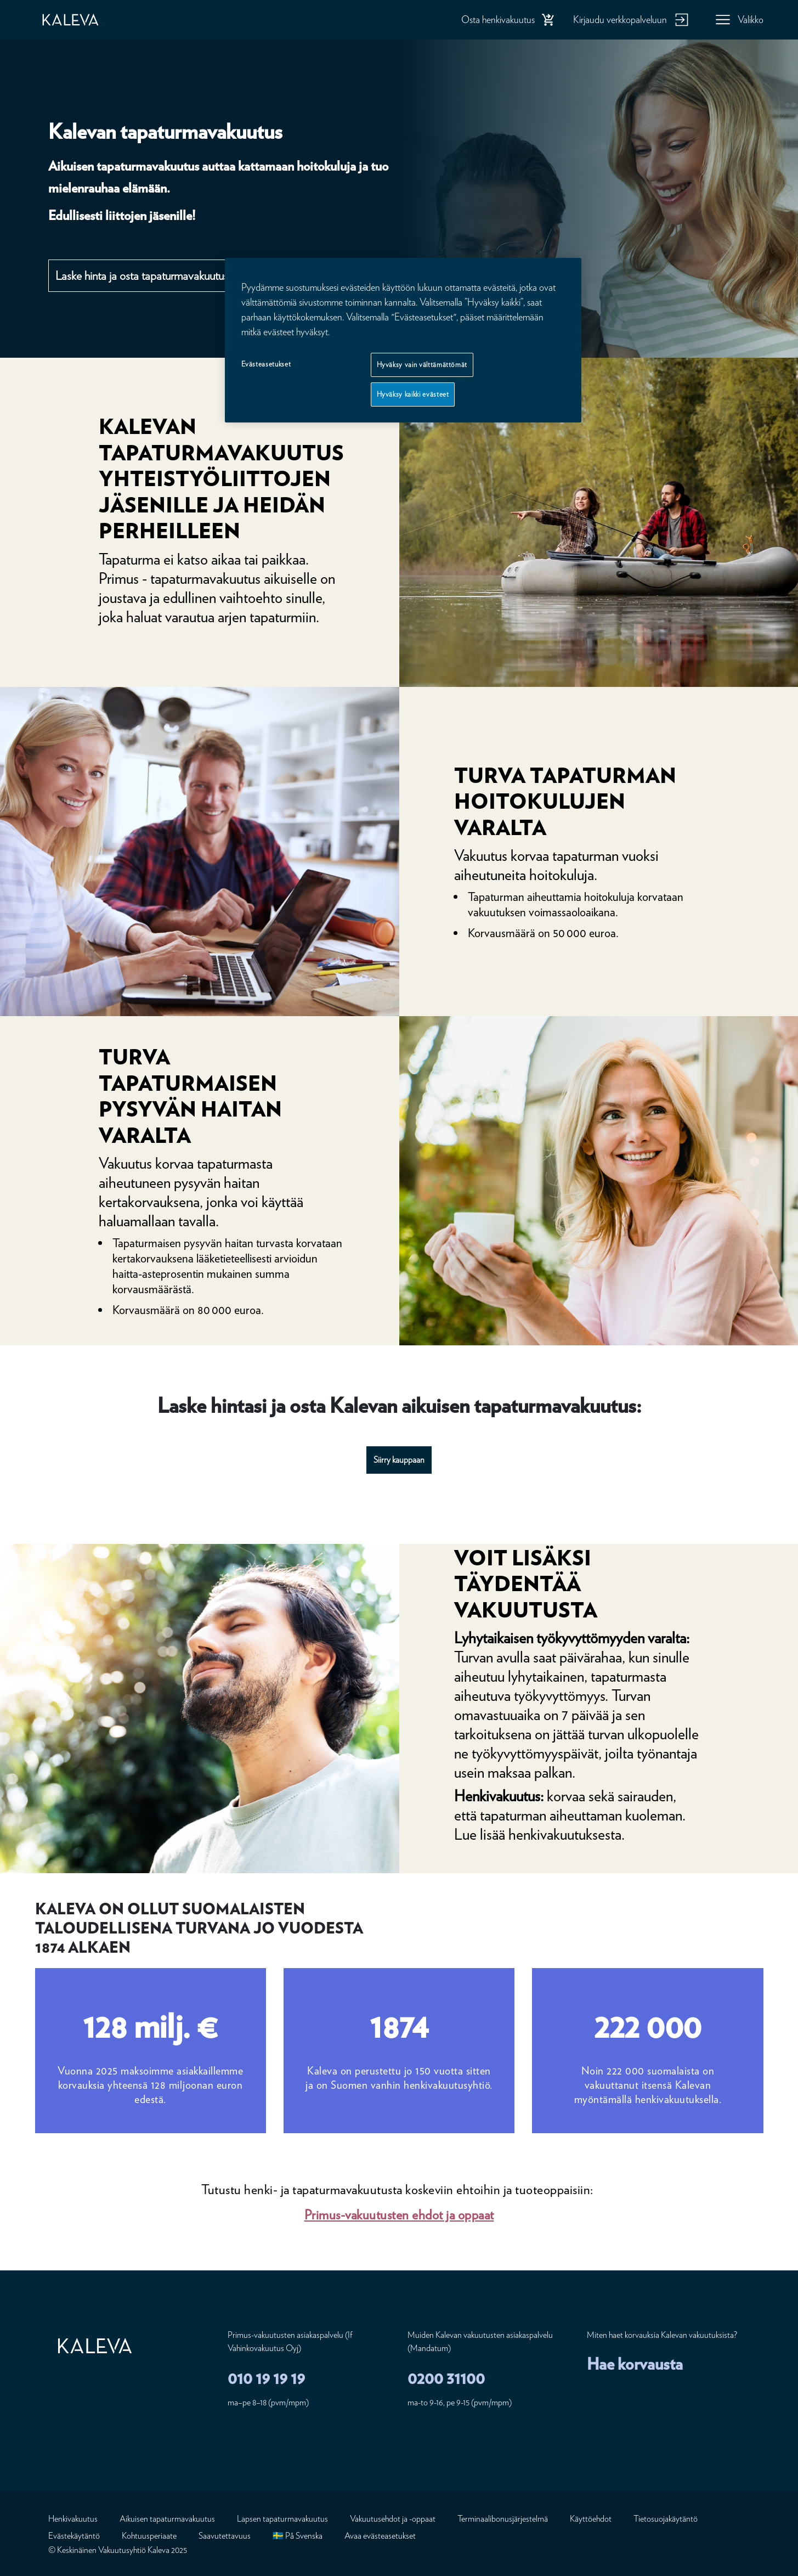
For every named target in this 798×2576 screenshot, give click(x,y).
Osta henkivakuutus (498, 19)
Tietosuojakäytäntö (665, 2518)
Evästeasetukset (266, 364)
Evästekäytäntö (74, 2535)
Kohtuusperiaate (149, 2535)
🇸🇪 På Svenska (297, 2535)
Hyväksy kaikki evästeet (413, 394)
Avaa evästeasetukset (380, 2535)
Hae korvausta (635, 2364)
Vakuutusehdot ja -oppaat (392, 2518)
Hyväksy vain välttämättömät (422, 364)
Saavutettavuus (225, 2535)
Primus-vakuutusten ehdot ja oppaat (399, 2215)
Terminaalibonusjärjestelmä (502, 2518)
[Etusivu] (81, 20)
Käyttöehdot (591, 2518)
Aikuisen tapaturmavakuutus (167, 2518)
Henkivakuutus (73, 2518)
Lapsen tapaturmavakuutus (282, 2518)
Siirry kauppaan (399, 1460)
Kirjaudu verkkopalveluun (620, 19)
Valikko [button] (750, 19)
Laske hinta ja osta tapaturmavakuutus (141, 275)
